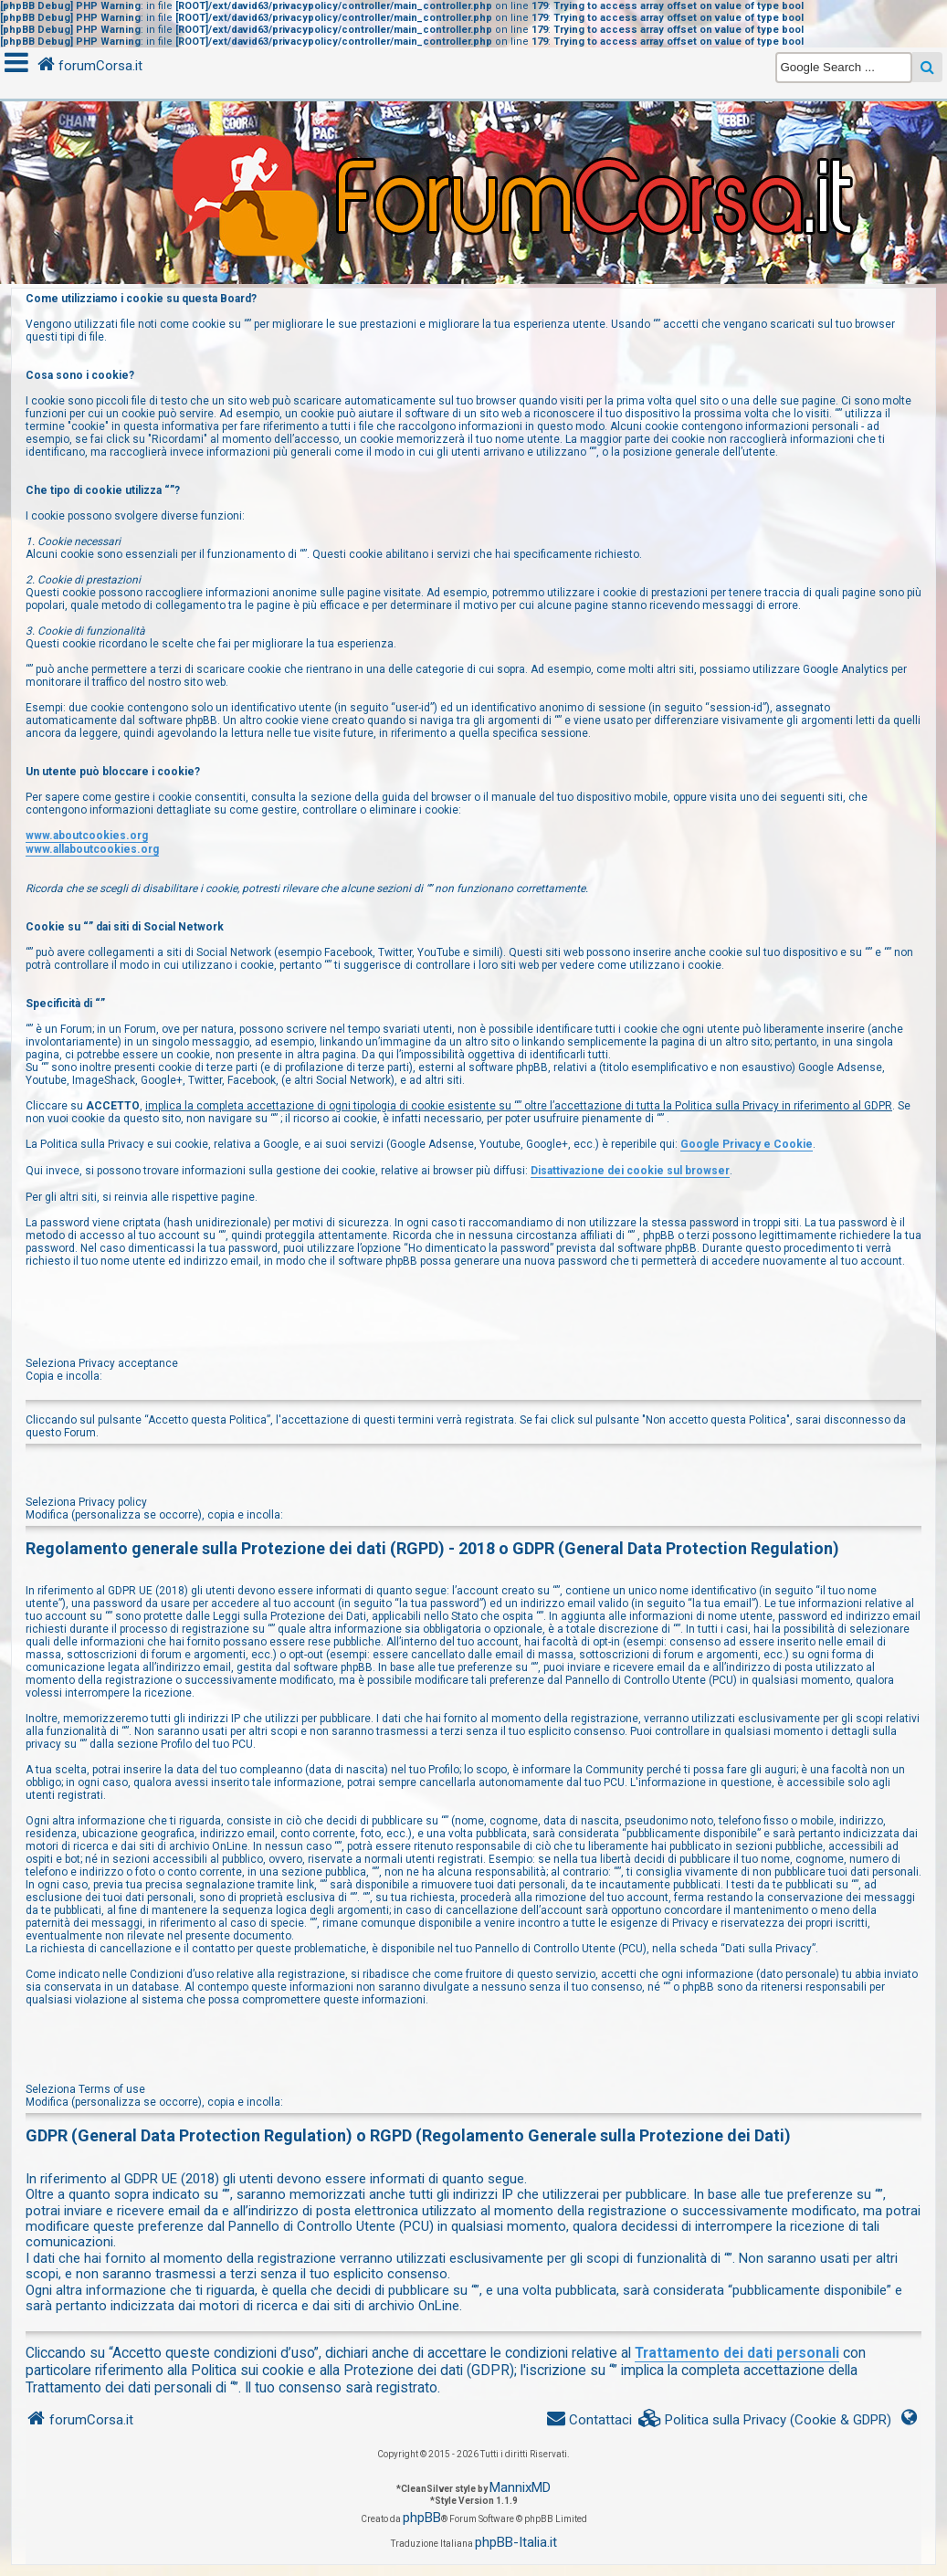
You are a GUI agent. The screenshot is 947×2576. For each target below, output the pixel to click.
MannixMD (520, 2487)
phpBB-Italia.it (516, 2542)
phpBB (422, 2517)
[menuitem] (765, 2420)
